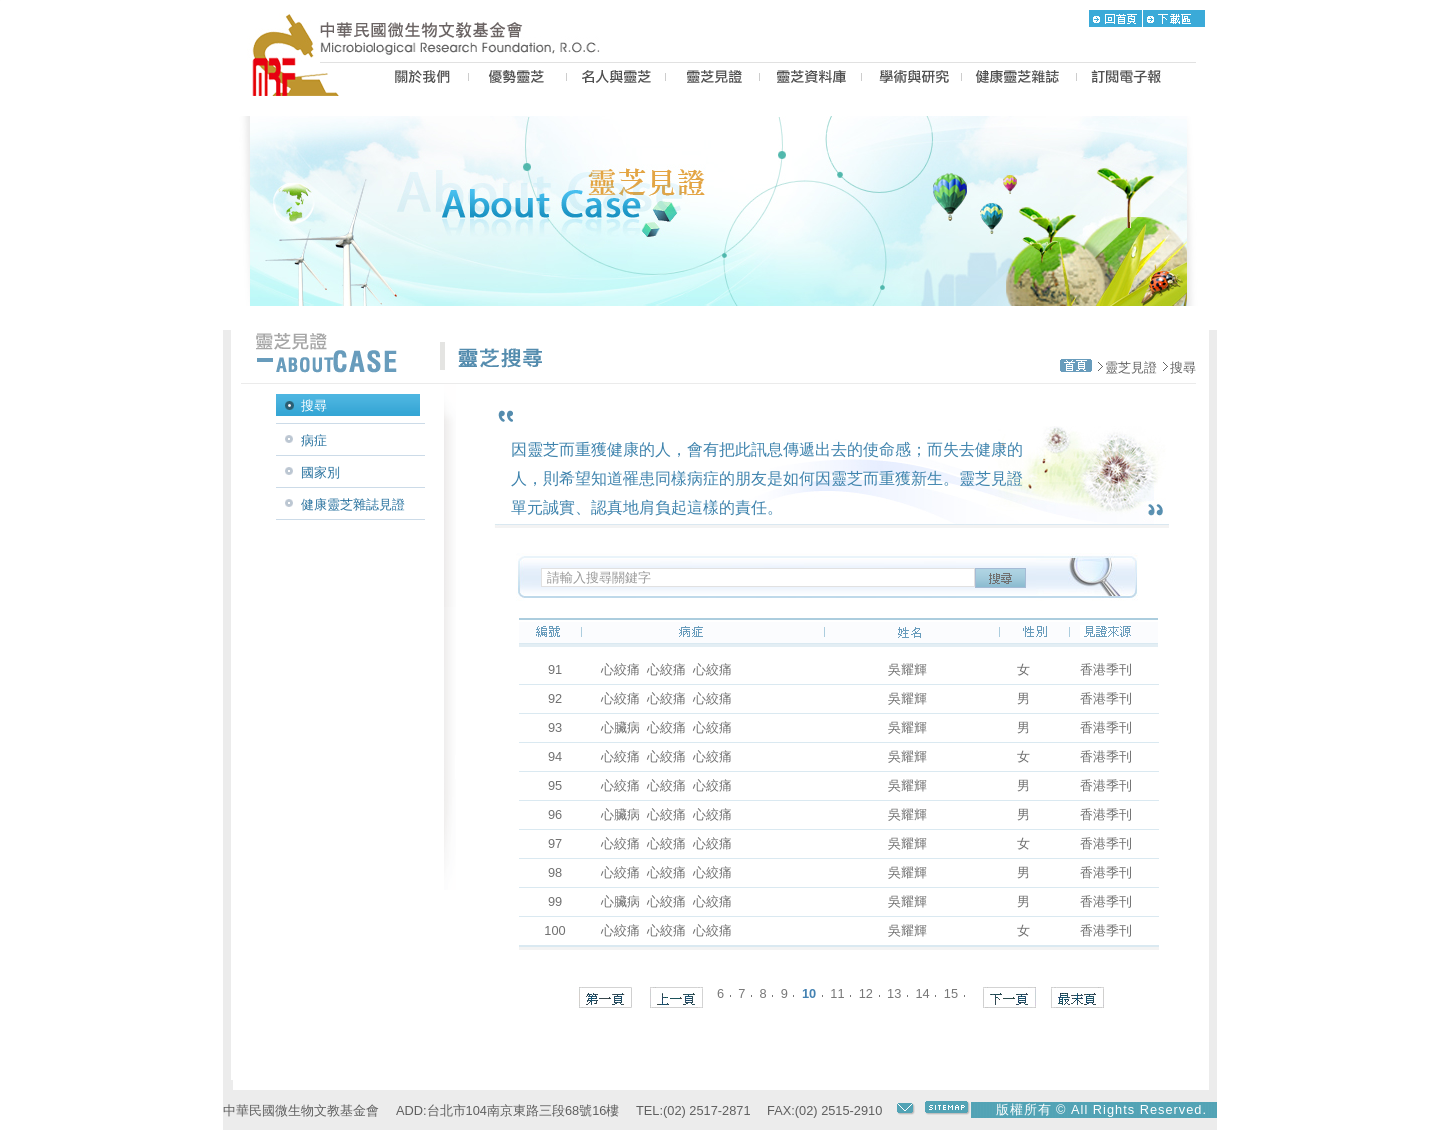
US (419, 79)
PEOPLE (616, 79)
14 (922, 992)
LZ (810, 79)
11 (837, 992)
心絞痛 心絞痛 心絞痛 (666, 669)
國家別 (320, 472)
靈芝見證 (1131, 367)
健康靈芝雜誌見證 (353, 504)
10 (809, 992)
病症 (314, 440)
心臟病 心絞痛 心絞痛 (666, 727)
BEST (517, 79)
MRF (301, 79)
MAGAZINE (1019, 79)
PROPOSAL (911, 79)
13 (894, 992)
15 (951, 992)
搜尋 (1183, 367)
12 (866, 992)
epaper (1126, 79)
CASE (712, 79)
